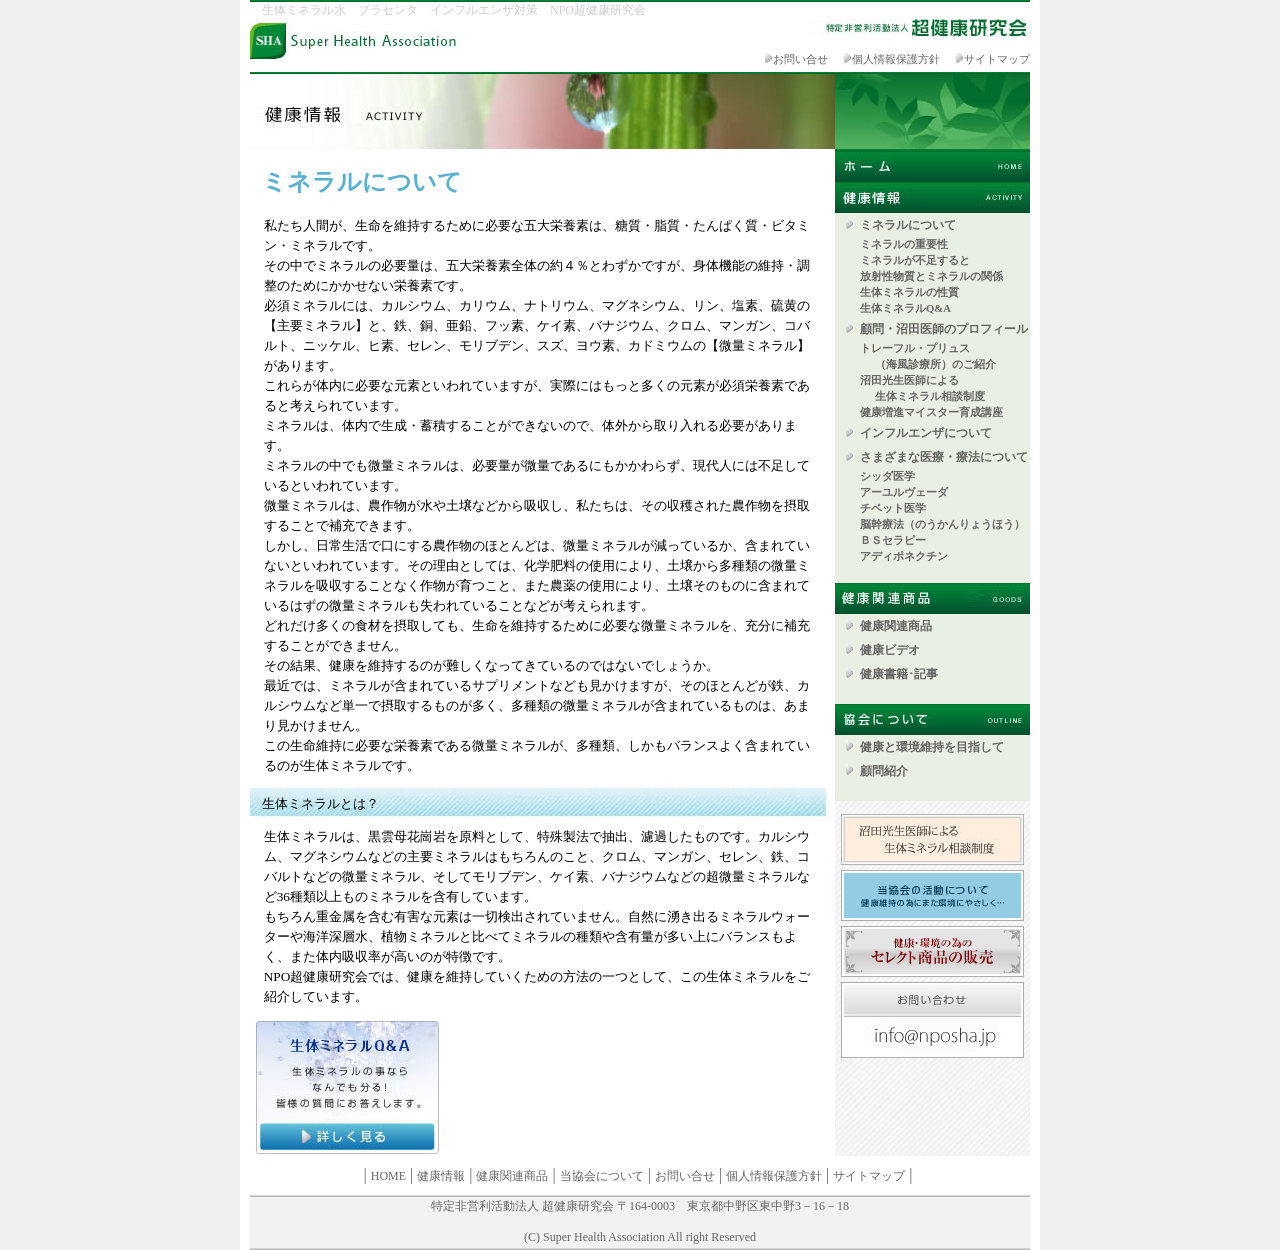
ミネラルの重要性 (904, 244)
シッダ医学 (887, 476)
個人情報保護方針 (896, 59)
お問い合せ (800, 59)
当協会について (602, 1176)
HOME (388, 1176)
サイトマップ (997, 59)
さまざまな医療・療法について (944, 457)
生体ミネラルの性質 (909, 292)
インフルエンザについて (926, 433)
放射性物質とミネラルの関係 (931, 276)
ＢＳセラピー (893, 540)
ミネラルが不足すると (915, 260)
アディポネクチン (904, 556)
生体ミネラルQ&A (905, 308)
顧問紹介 (884, 771)
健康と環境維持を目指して (932, 747)
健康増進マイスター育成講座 (931, 412)
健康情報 (441, 1176)
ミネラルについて (908, 225)
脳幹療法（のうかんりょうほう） (942, 524)
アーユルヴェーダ (909, 492)
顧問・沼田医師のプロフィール (944, 329)
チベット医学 (898, 508)
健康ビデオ (890, 650)
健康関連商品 (896, 626)
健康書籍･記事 (899, 674)
